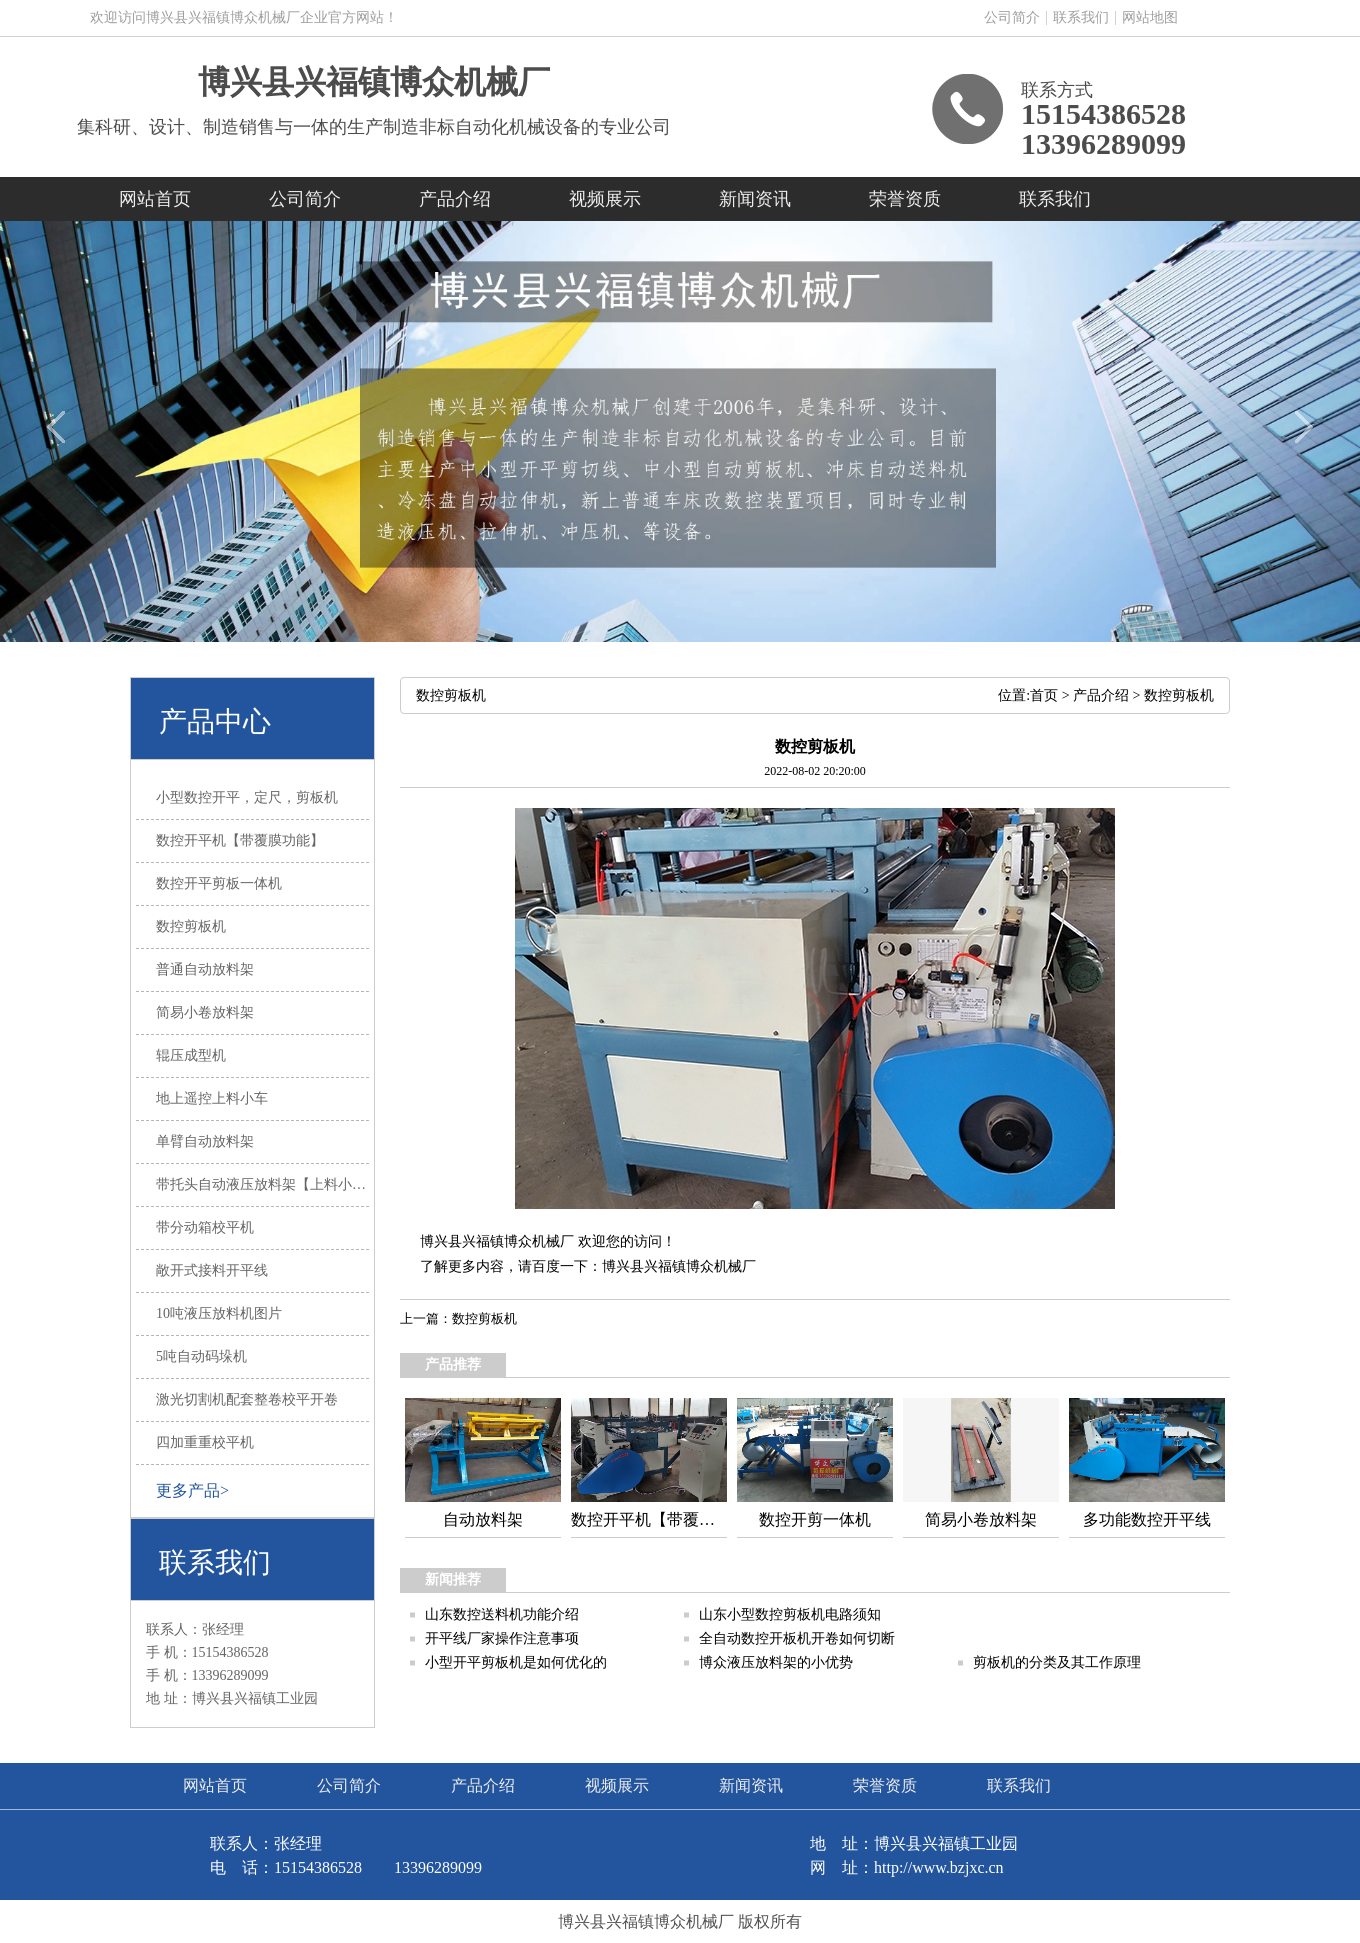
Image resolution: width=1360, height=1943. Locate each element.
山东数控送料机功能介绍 (502, 1614)
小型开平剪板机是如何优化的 (516, 1662)
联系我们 (1081, 17)
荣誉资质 (905, 199)
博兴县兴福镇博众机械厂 (374, 82)
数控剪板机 (1179, 695)
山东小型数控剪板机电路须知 (790, 1614)
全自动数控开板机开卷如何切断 (797, 1638)
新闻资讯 (755, 199)
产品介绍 (455, 199)
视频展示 (605, 199)
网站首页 (155, 199)
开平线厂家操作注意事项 (502, 1638)
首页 (1044, 695)
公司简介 (1012, 17)
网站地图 (1150, 17)
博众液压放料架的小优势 (776, 1662)
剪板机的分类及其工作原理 (1057, 1662)
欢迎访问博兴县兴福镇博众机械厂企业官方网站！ (244, 17)
